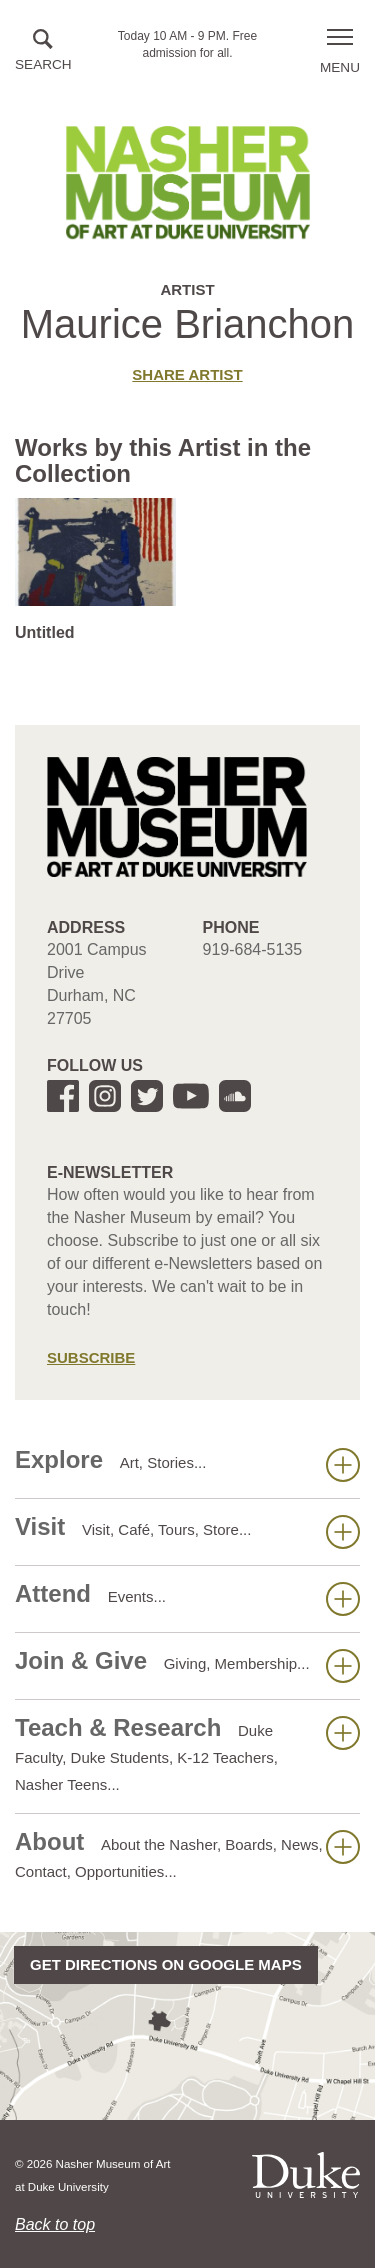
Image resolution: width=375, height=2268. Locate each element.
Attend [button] (187, 1598)
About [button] (187, 1854)
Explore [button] (187, 1464)
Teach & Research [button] (187, 1753)
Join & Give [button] (187, 1665)
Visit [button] (187, 1531)
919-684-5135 (253, 949)
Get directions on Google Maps (166, 1964)
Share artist (187, 374)
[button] (43, 51)
